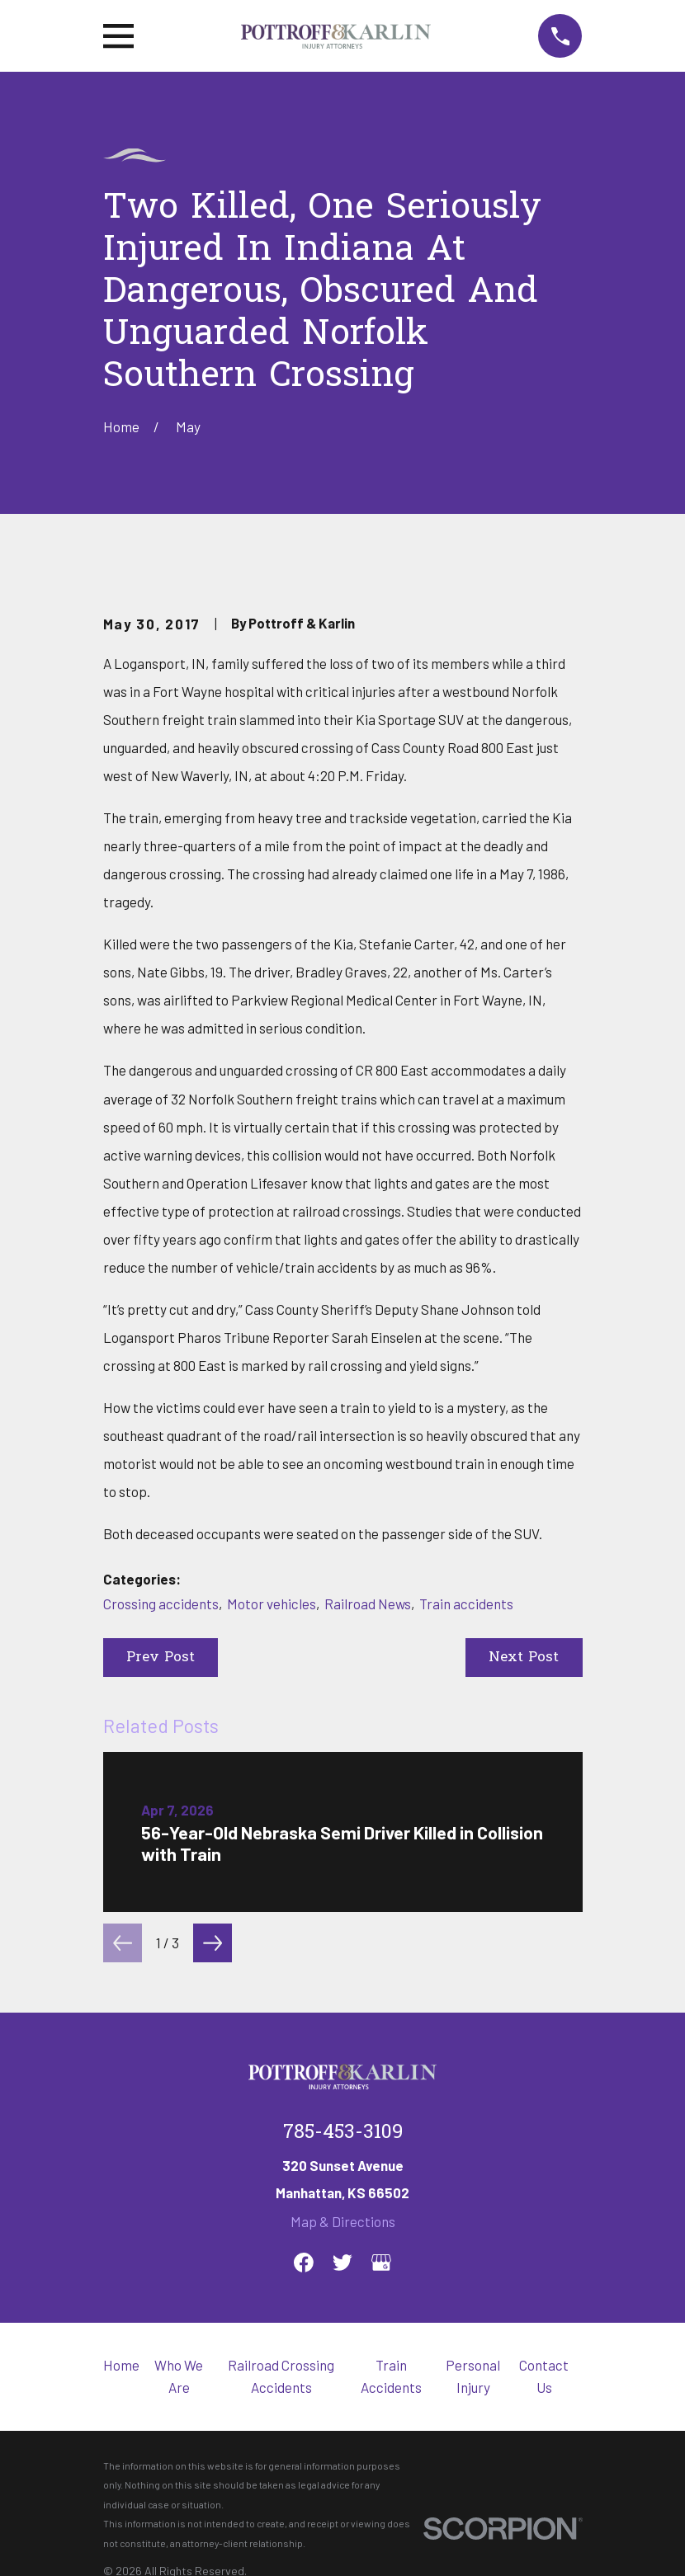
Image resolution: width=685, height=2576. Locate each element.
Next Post (524, 1657)
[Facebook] (304, 2262)
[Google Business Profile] (381, 2262)
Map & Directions (343, 2221)
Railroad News (367, 1603)
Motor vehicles (271, 1603)
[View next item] (212, 1943)
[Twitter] (342, 2262)
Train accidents (466, 1603)
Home (121, 2365)
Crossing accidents (161, 1603)
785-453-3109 (343, 2133)
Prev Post (160, 1657)
